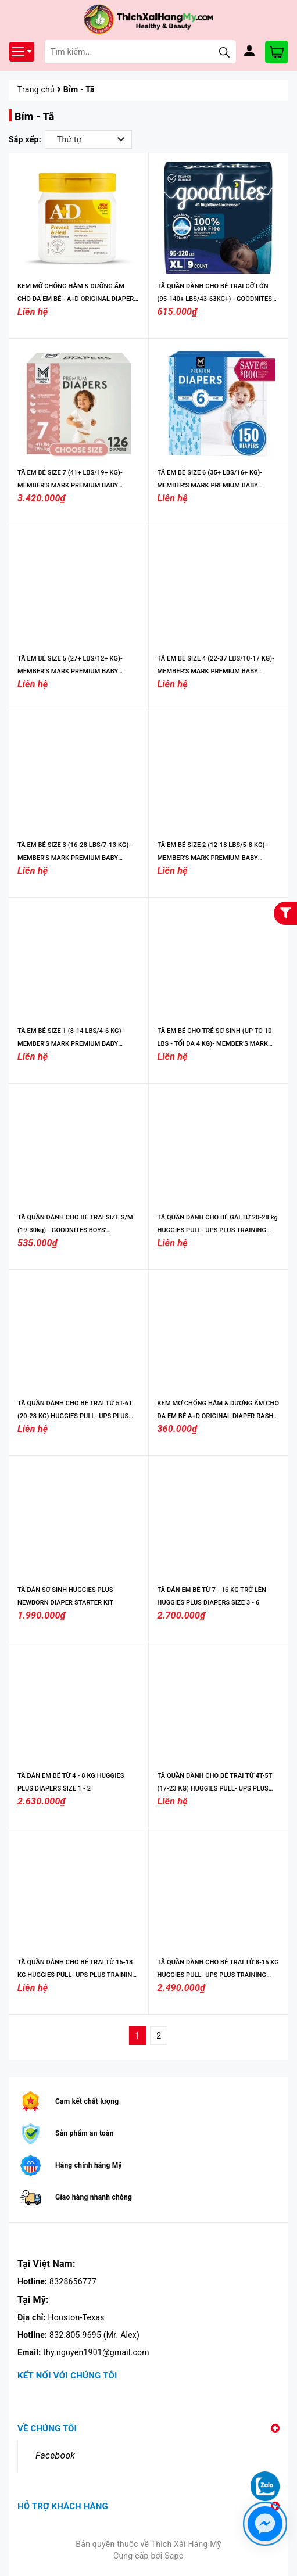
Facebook (55, 2455)
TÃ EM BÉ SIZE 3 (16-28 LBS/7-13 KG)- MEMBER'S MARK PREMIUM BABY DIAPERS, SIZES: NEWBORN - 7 (74, 857)
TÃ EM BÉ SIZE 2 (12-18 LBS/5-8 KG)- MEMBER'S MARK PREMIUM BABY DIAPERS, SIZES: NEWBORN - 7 (212, 857)
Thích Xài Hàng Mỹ (186, 2544)
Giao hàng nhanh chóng (93, 2197)
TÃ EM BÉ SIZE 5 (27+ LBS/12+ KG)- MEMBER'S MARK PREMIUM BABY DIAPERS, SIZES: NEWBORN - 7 (70, 671)
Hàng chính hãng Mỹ (88, 2165)
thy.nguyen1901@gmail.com (96, 2352)
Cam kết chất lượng (87, 2101)
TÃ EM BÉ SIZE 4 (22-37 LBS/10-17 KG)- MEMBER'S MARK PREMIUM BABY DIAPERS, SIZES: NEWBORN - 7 (216, 671)
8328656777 (72, 2281)
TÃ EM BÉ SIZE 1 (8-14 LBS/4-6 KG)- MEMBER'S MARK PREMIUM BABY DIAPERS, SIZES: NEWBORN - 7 (70, 1043)
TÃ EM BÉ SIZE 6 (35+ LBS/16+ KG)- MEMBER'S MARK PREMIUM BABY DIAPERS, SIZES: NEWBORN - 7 (210, 485)
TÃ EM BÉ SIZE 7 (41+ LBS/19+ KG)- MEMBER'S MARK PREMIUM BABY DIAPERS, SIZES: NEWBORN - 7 (70, 485)
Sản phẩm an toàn (84, 2133)
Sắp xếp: (25, 139)
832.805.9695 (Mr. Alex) (94, 2335)
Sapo (174, 2555)
